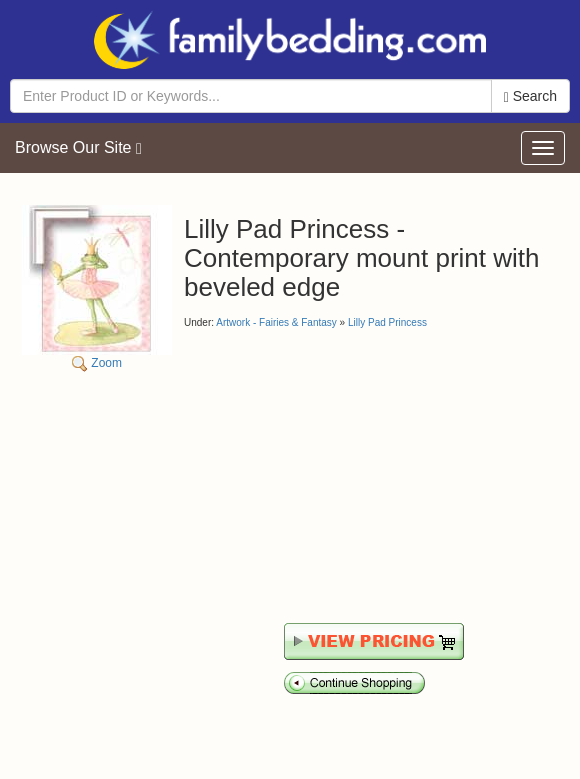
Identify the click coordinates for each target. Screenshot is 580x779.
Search (530, 96)
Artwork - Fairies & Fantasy (276, 322)
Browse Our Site (78, 148)
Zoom (97, 287)
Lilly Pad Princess (387, 322)
